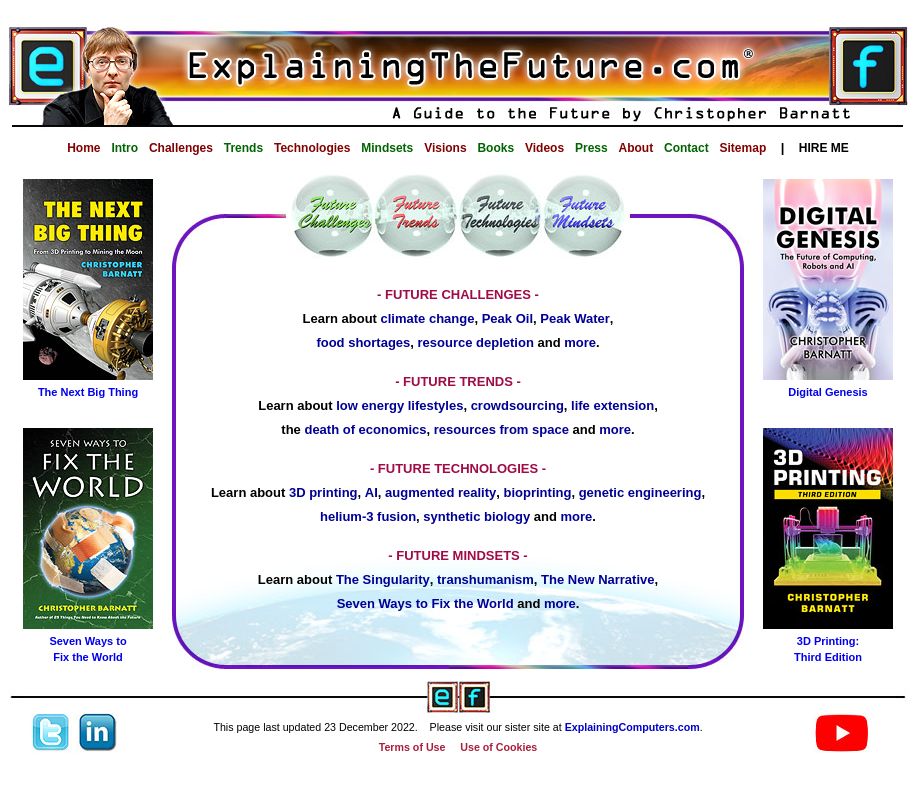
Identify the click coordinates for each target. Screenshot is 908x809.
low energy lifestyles (399, 405)
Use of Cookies (498, 747)
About (636, 148)
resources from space (501, 429)
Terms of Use (412, 747)
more (580, 342)
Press (591, 148)
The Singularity (383, 579)
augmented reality (440, 492)
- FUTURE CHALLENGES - (458, 294)
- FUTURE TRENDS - (458, 381)
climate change (428, 318)
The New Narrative (597, 579)
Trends (243, 148)
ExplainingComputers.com (632, 727)
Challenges (181, 148)
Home (83, 148)
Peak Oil (507, 318)
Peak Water (575, 318)
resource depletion (476, 342)
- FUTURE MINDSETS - (457, 555)
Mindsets (387, 148)
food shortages (363, 342)
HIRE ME (824, 148)
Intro (124, 148)
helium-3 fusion (368, 516)
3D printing (323, 492)
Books (495, 148)
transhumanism (485, 579)
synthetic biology (476, 516)
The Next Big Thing (88, 392)
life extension (612, 405)
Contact (686, 148)
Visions (445, 148)
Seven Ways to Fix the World (425, 603)
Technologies (312, 148)
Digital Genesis (827, 392)
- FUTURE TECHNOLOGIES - (458, 468)
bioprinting (538, 492)
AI (371, 492)
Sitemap (743, 148)
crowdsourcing (517, 405)
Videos (544, 148)
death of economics (365, 429)
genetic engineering (640, 492)
